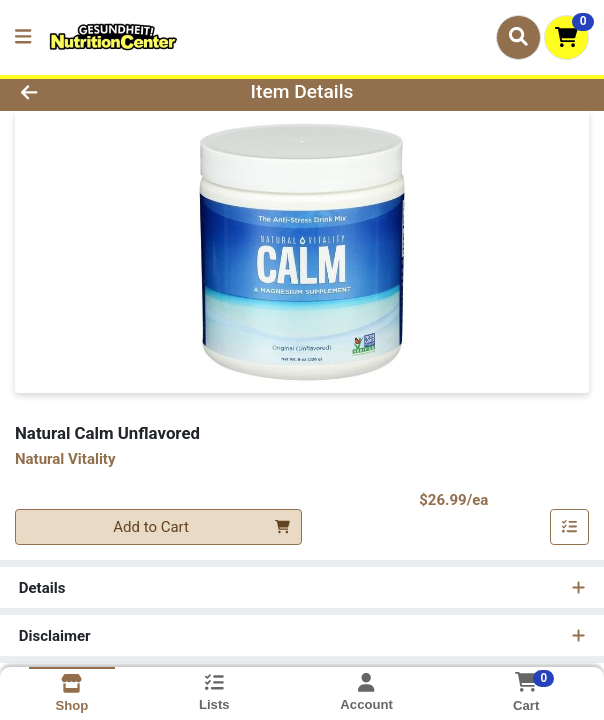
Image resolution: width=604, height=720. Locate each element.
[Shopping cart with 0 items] (566, 37)
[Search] (518, 37)
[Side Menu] (23, 37)
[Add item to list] (570, 527)
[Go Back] (87, 92)
